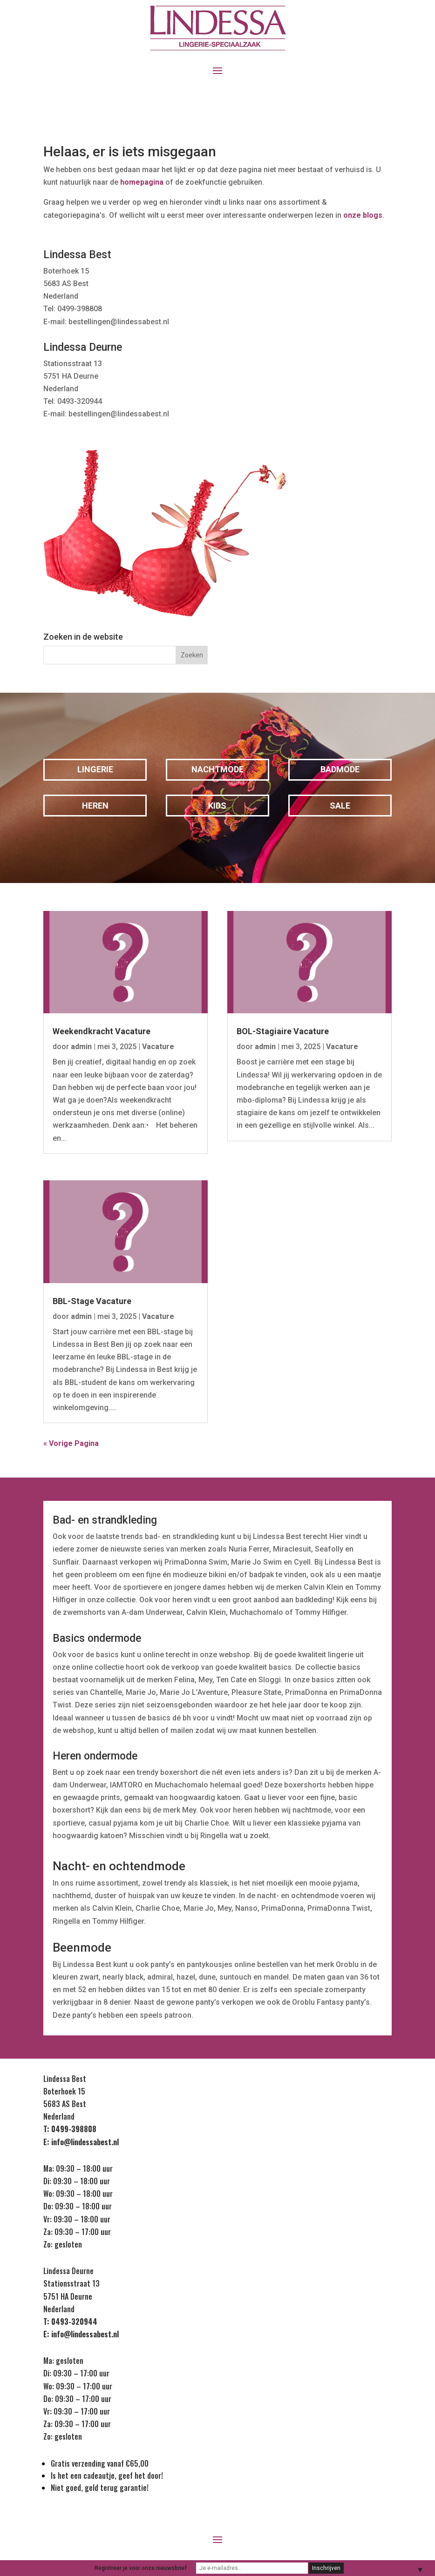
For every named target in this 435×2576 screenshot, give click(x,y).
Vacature (158, 1046)
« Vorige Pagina (71, 1443)
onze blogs (362, 215)
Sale (340, 805)
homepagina (141, 182)
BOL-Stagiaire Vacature (283, 1031)
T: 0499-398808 (69, 2128)
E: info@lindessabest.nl (81, 2142)
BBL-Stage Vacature (92, 1301)
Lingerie (95, 769)
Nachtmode (217, 769)
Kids (217, 805)
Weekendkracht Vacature (101, 1031)
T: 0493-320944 (70, 2321)
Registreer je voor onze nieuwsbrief (141, 2568)
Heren (95, 805)
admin (81, 1046)
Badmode (340, 769)
